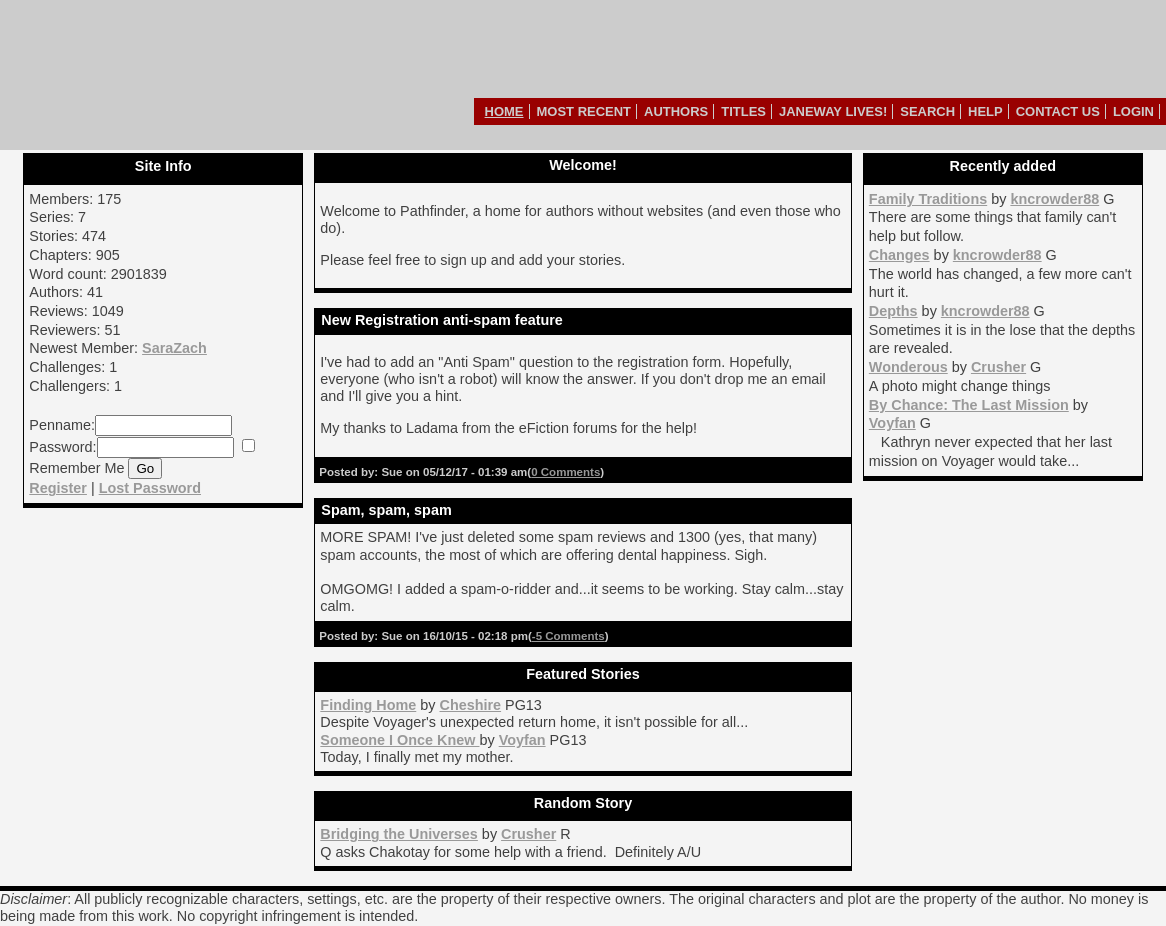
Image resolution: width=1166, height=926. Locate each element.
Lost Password (150, 488)
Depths (893, 311)
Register (58, 488)
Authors (676, 111)
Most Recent (584, 111)
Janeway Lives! (833, 111)
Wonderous (908, 367)
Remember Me (76, 468)
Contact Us (1058, 111)
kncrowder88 (1054, 199)
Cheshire (470, 705)
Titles (743, 111)
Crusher (998, 367)
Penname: (62, 425)
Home (504, 111)
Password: (62, 447)
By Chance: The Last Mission (969, 405)
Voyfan (892, 423)
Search (927, 111)
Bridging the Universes (399, 834)
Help (985, 111)
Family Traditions (928, 199)
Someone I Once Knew (399, 740)
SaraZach (174, 348)
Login (1133, 111)
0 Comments (565, 472)
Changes (899, 255)
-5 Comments (568, 636)
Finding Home (368, 705)
